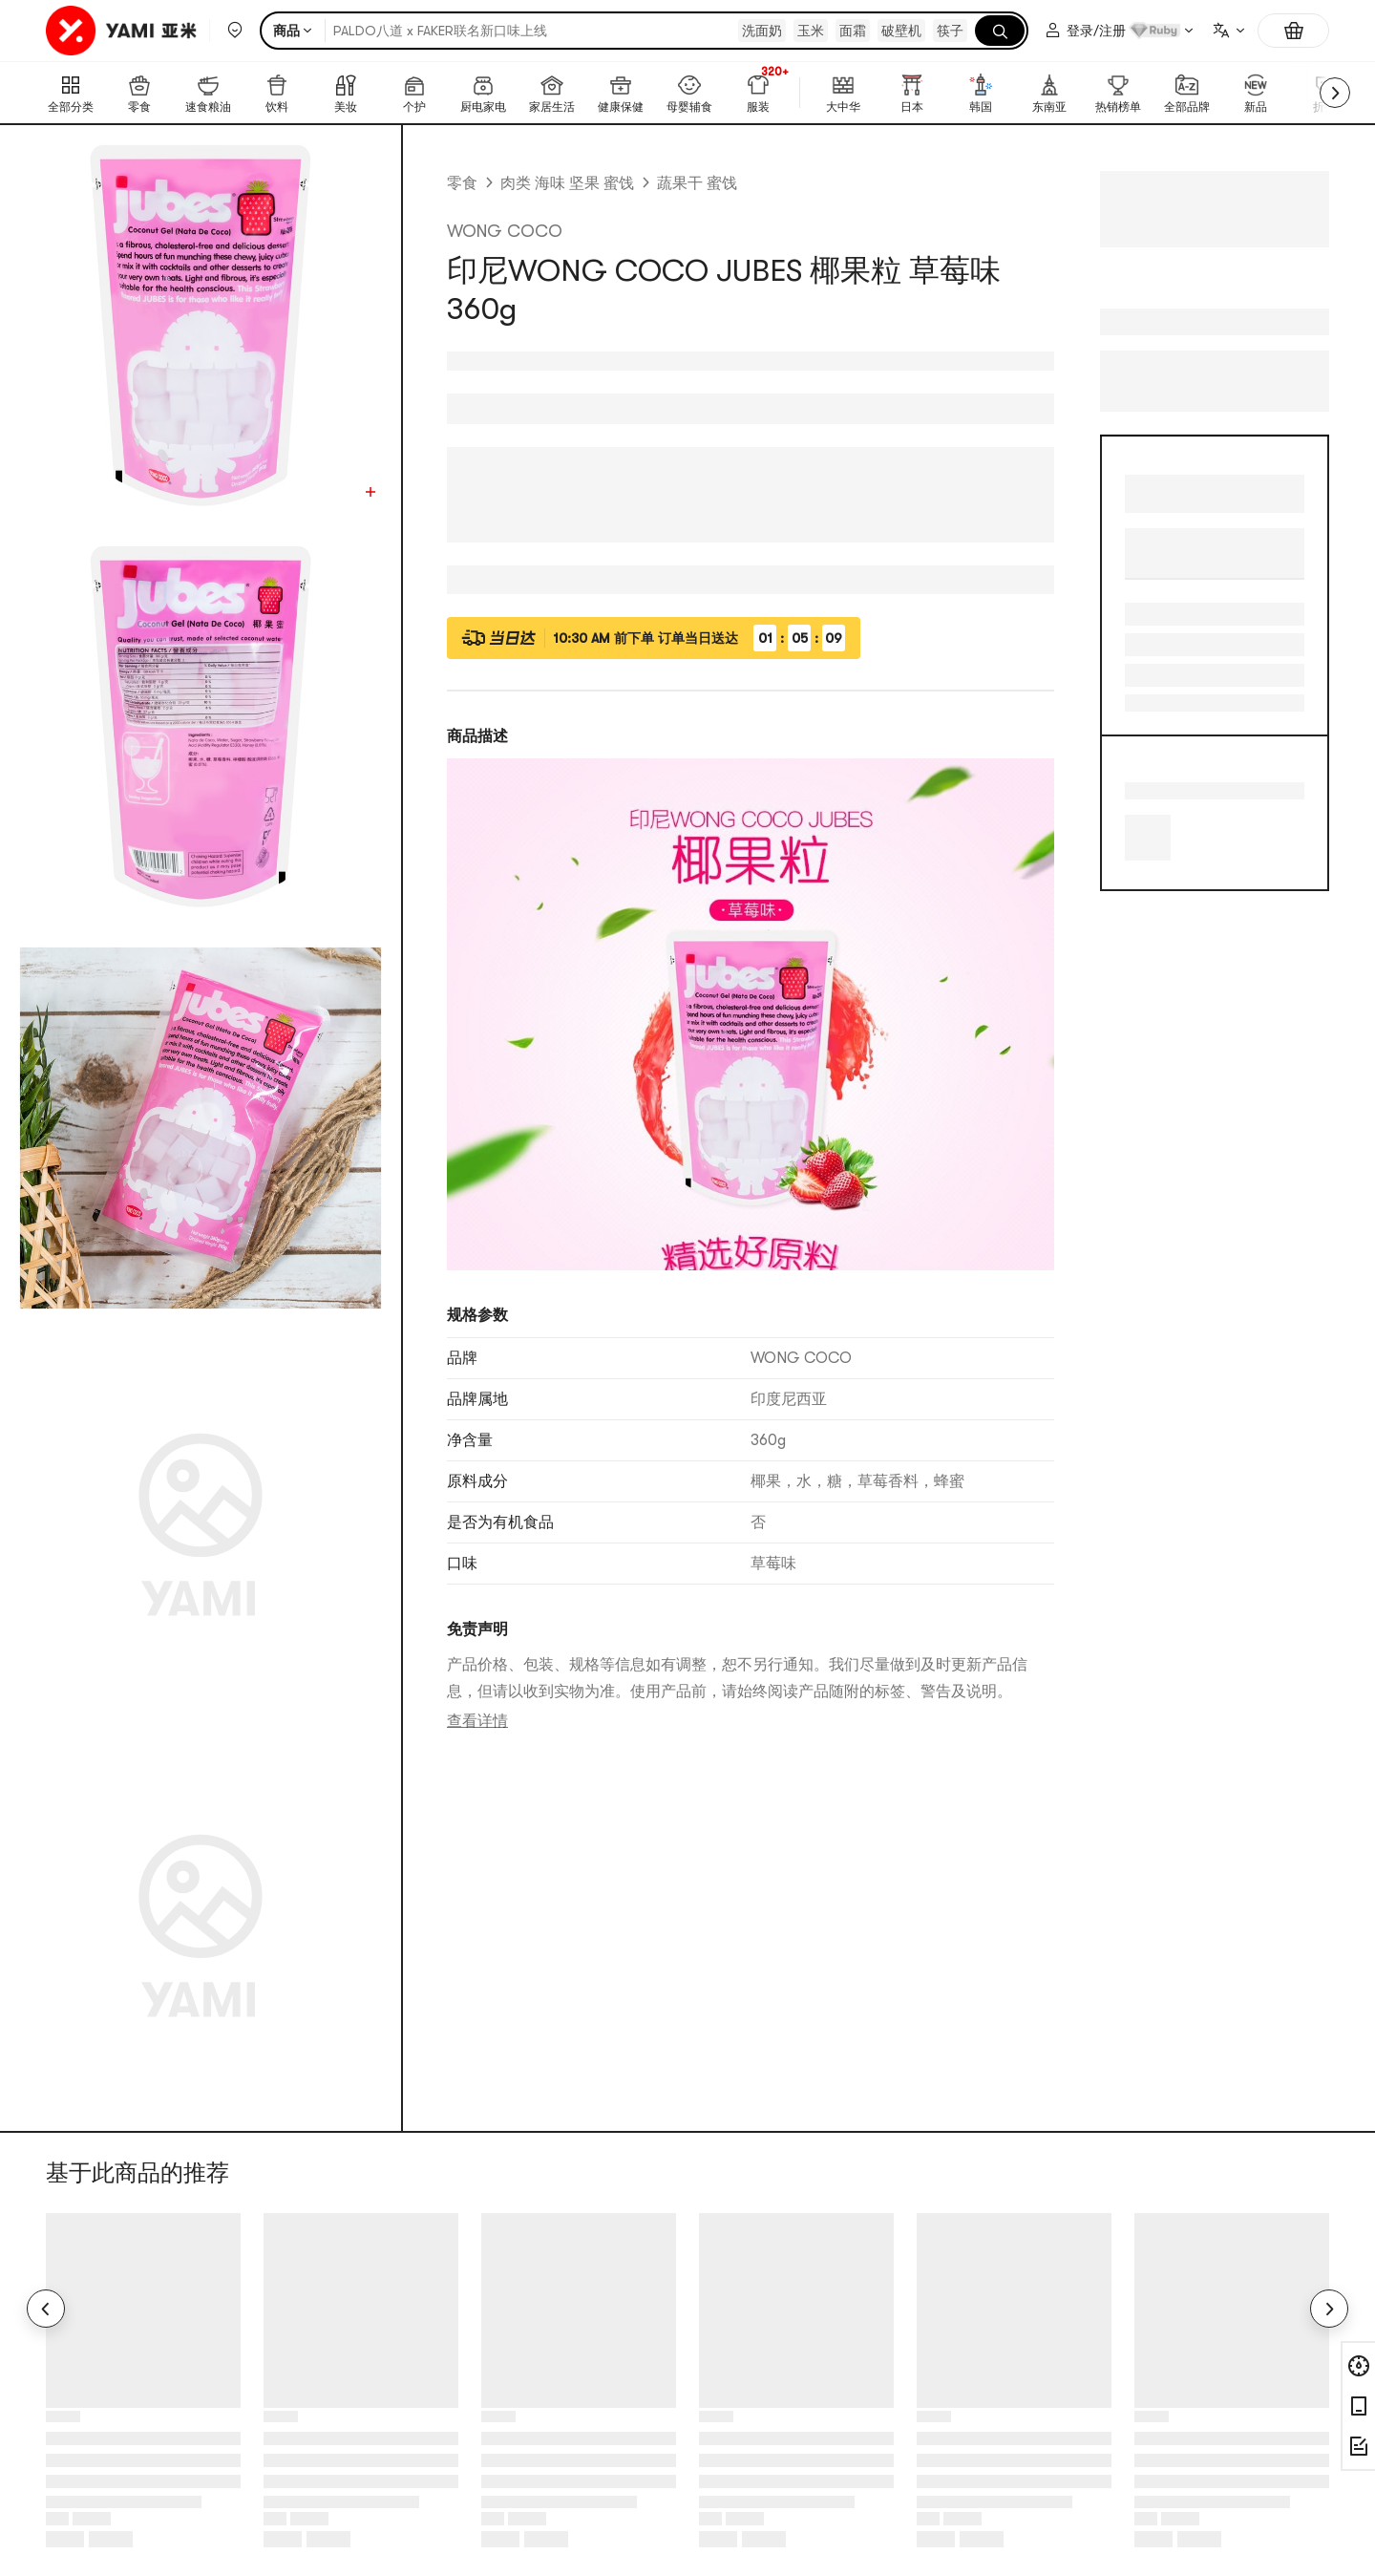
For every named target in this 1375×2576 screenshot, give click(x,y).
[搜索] (1000, 30)
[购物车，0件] (1293, 30)
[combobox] (1228, 30)
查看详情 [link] (477, 1721)
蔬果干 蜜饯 (697, 183)
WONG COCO (504, 231)
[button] (235, 30)
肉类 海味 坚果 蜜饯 (567, 183)
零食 (462, 183)
